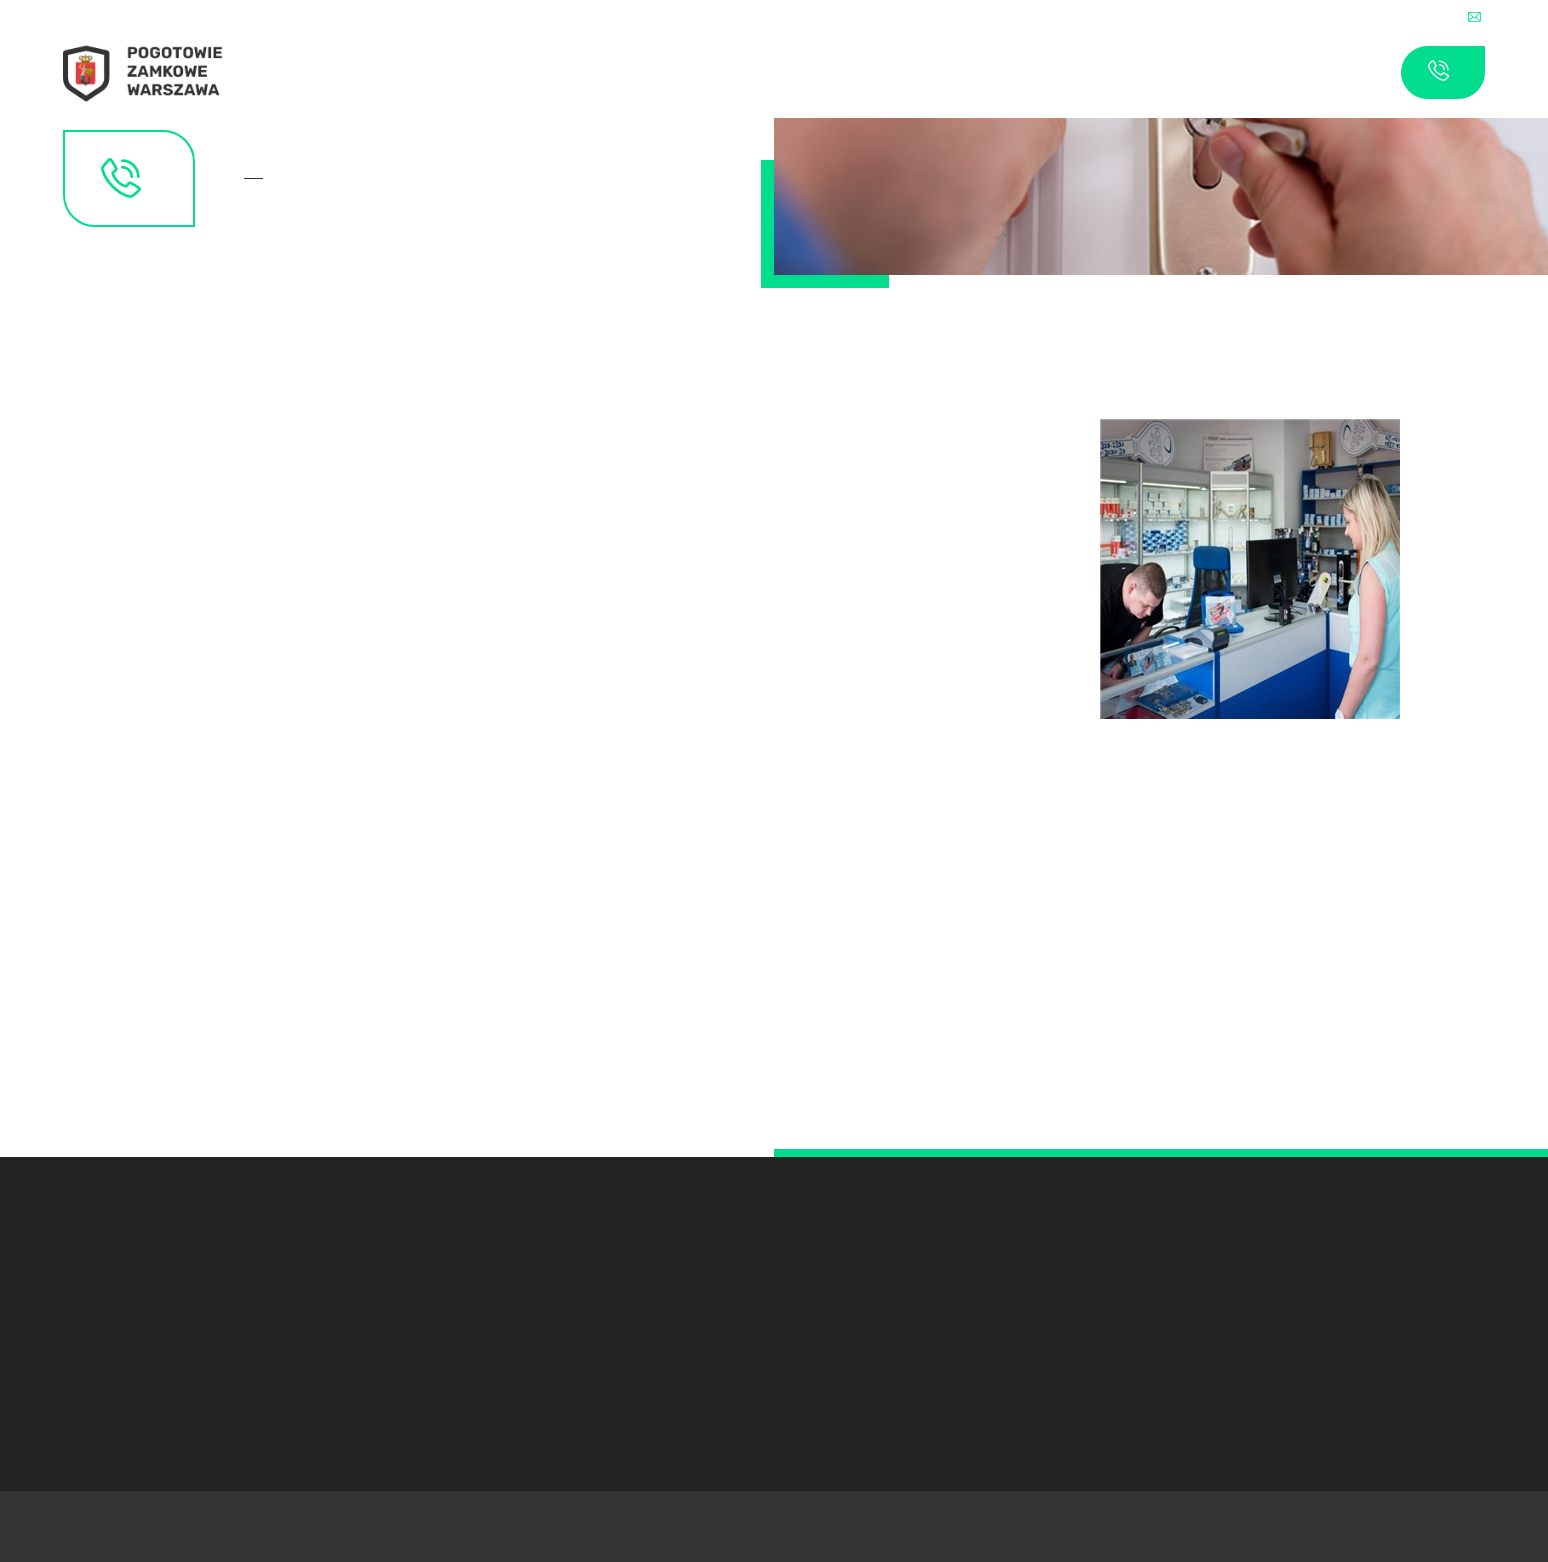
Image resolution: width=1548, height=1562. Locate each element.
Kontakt (260, 178)
